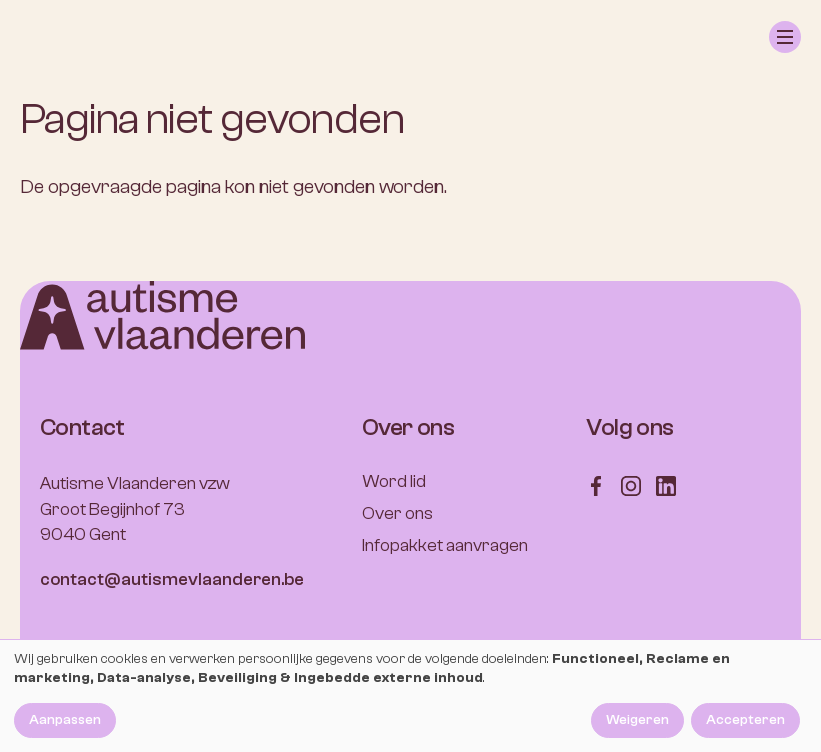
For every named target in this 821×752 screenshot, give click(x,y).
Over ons (397, 513)
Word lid (394, 481)
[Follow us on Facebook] (596, 484)
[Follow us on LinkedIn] (666, 484)
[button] (785, 37)
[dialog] (410, 696)
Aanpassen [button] (65, 720)
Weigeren (637, 720)
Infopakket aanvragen (445, 545)
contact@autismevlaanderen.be (172, 579)
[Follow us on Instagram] (631, 484)
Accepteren (745, 720)
